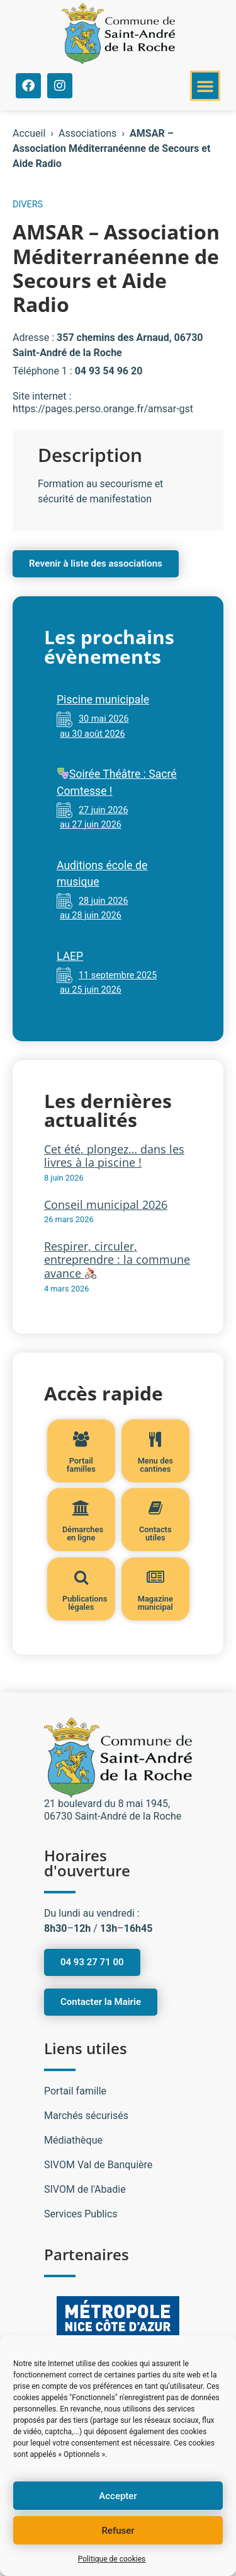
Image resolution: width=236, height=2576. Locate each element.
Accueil (29, 133)
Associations (87, 133)
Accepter (118, 2496)
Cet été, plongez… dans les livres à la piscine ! (114, 1155)
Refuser (117, 2530)
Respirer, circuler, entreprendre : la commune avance (117, 1260)
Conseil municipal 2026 (105, 1204)
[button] (205, 86)
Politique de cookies (111, 2559)
